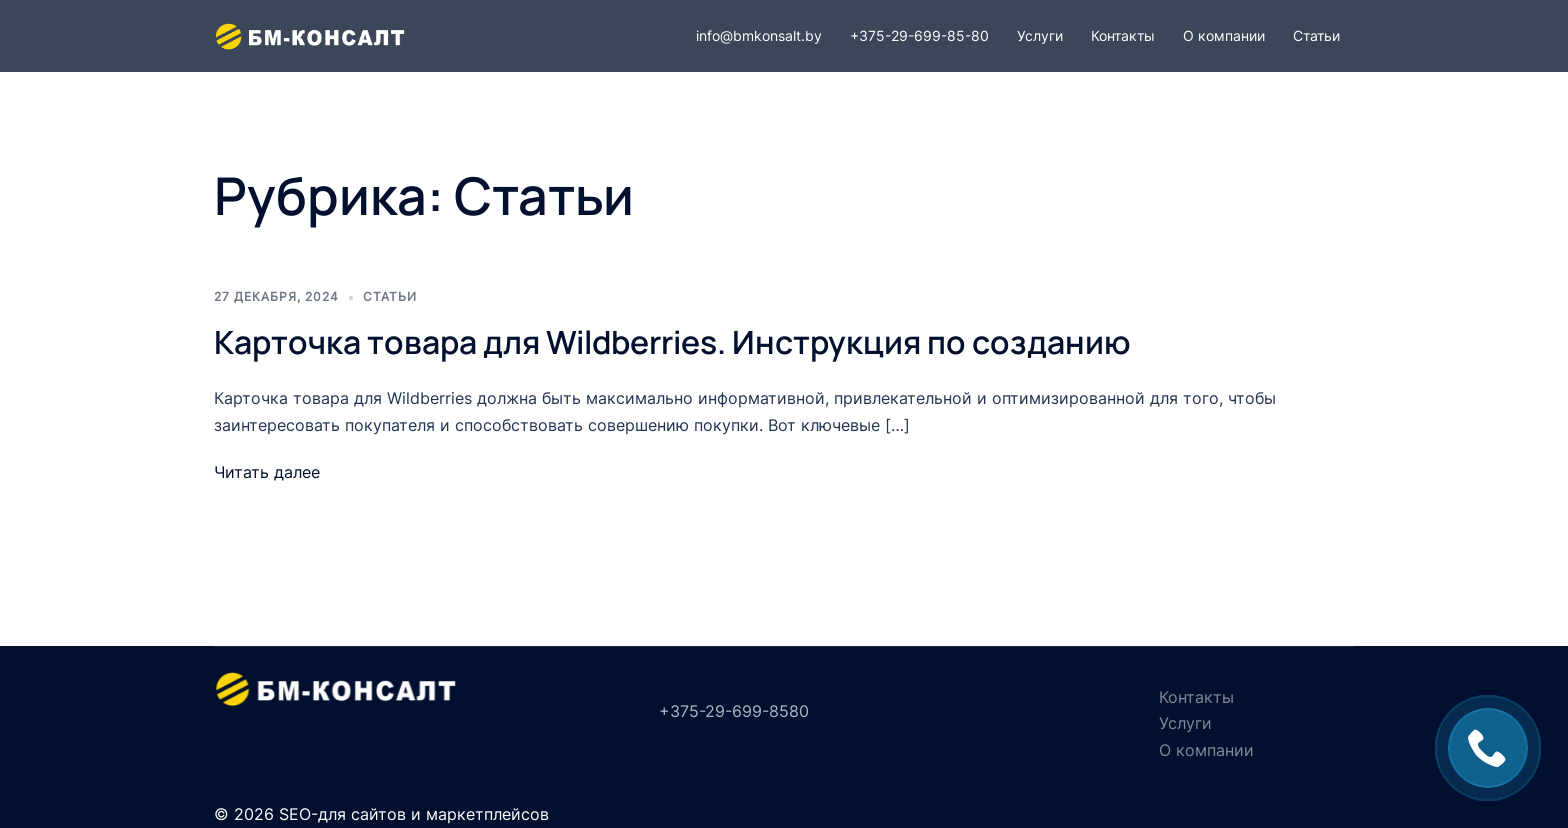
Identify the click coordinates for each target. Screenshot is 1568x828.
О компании (1224, 35)
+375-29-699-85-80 (919, 35)
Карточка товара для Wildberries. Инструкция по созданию (672, 342)
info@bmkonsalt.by (759, 35)
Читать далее (267, 472)
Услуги (1040, 35)
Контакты (1123, 35)
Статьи (1316, 35)
